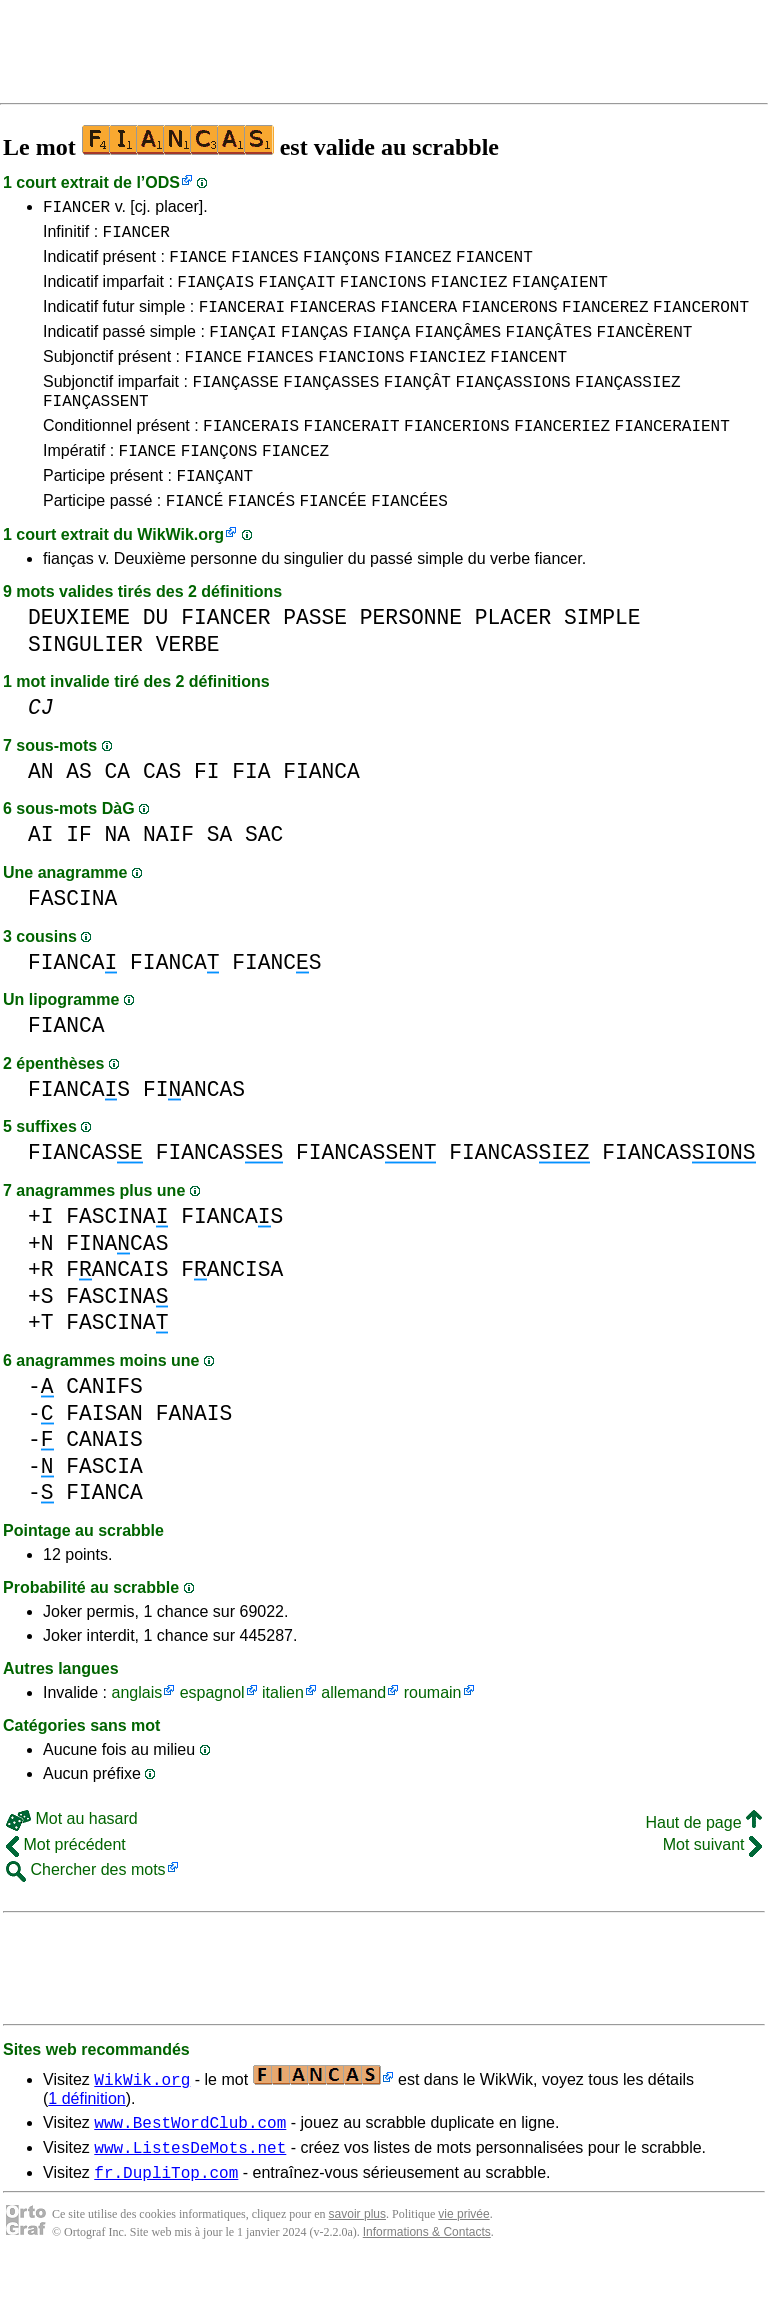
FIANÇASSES (331, 405)
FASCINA (72, 937)
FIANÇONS (341, 265)
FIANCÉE (332, 539)
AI (41, 873)
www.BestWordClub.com (190, 2164)
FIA (251, 810)
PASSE (315, 656)
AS (79, 810)
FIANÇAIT (297, 293)
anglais (136, 1731)
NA (118, 873)
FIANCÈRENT (644, 349)
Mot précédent (66, 1883)
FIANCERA (418, 321)
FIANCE (198, 265)
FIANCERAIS (251, 455)
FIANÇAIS (215, 293)
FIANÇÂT (417, 405)
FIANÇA (382, 349)
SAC (264, 873)
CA (118, 810)
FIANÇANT (214, 511)
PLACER (513, 656)
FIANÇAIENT (560, 293)
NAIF (168, 873)
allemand (353, 1731)
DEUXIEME (79, 656)
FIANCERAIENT (672, 455)
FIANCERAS (332, 321)
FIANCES (264, 265)
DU (156, 656)
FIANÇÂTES (549, 349)
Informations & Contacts (427, 2280)
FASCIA (104, 1505)
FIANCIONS (383, 293)
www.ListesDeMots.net (190, 2192)
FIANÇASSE (235, 405)
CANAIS (104, 1478)
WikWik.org (180, 573)
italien (283, 1731)
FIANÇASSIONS (512, 405)
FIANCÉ (195, 539)
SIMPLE (602, 656)
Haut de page (703, 1861)
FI (207, 810)
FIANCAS (79, 1128)
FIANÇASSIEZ (628, 405)
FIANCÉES (409, 539)
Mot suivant (712, 1883)
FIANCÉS (261, 539)
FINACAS (117, 1282)
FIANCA (321, 810)
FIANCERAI (242, 321)
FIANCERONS (510, 321)
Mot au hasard (72, 1857)
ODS (162, 182)
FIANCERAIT (352, 455)
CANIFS (104, 1425)
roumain (433, 1731)
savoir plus (357, 2262)
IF (79, 873)
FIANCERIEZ (562, 455)
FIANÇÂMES (458, 349)
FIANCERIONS (457, 455)
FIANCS (276, 1001)
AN (41, 810)
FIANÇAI (242, 349)
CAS (162, 810)
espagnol (212, 1731)
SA (220, 873)
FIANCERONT (701, 321)
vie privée (463, 2262)
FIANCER (76, 209)
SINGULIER (85, 683)
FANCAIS (117, 1308)
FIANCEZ (417, 265)
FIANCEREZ (605, 321)
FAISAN (104, 1452)
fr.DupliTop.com (166, 2220)
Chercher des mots (86, 1908)
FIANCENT (494, 265)
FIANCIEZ (469, 293)
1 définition (86, 2137)
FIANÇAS (314, 349)
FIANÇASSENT (96, 427)
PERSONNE (411, 656)
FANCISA (232, 1308)
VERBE (188, 683)
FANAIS (194, 1452)
